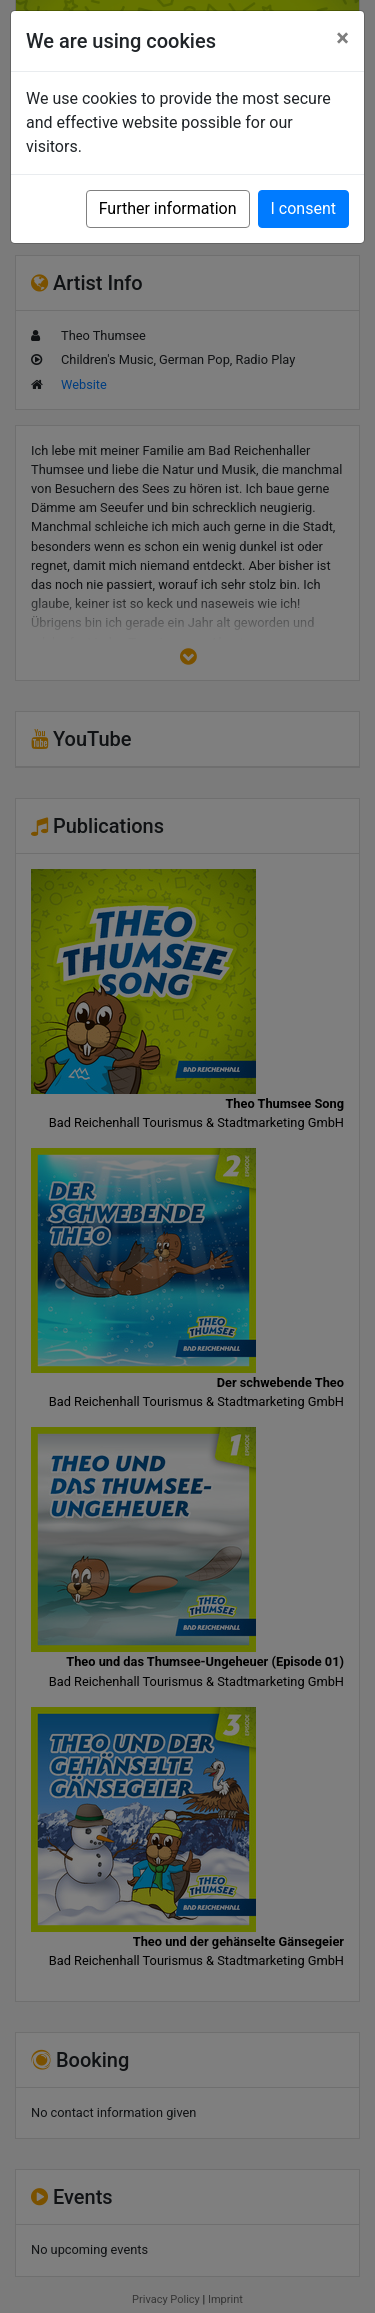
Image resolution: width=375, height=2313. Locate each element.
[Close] (342, 38)
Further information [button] (168, 208)
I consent (303, 208)
